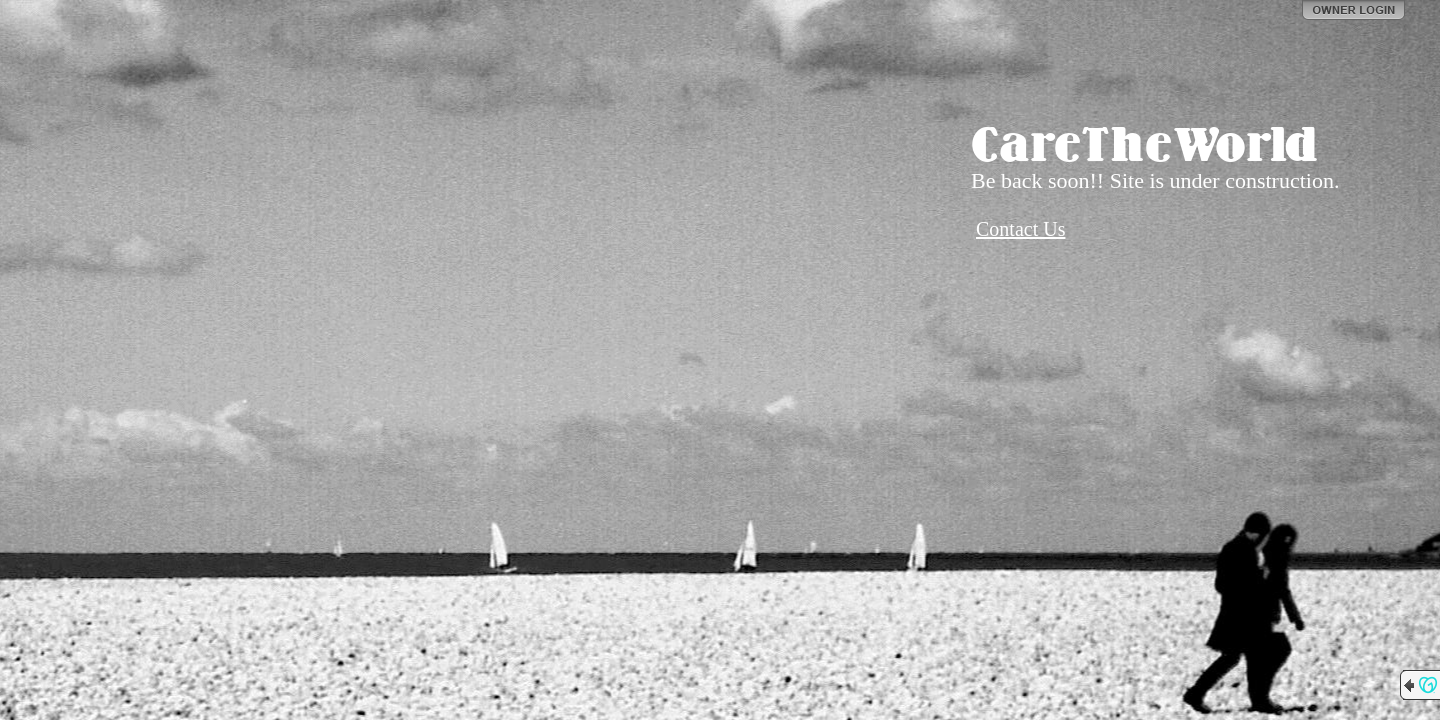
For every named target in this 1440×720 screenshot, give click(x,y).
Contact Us (1020, 229)
